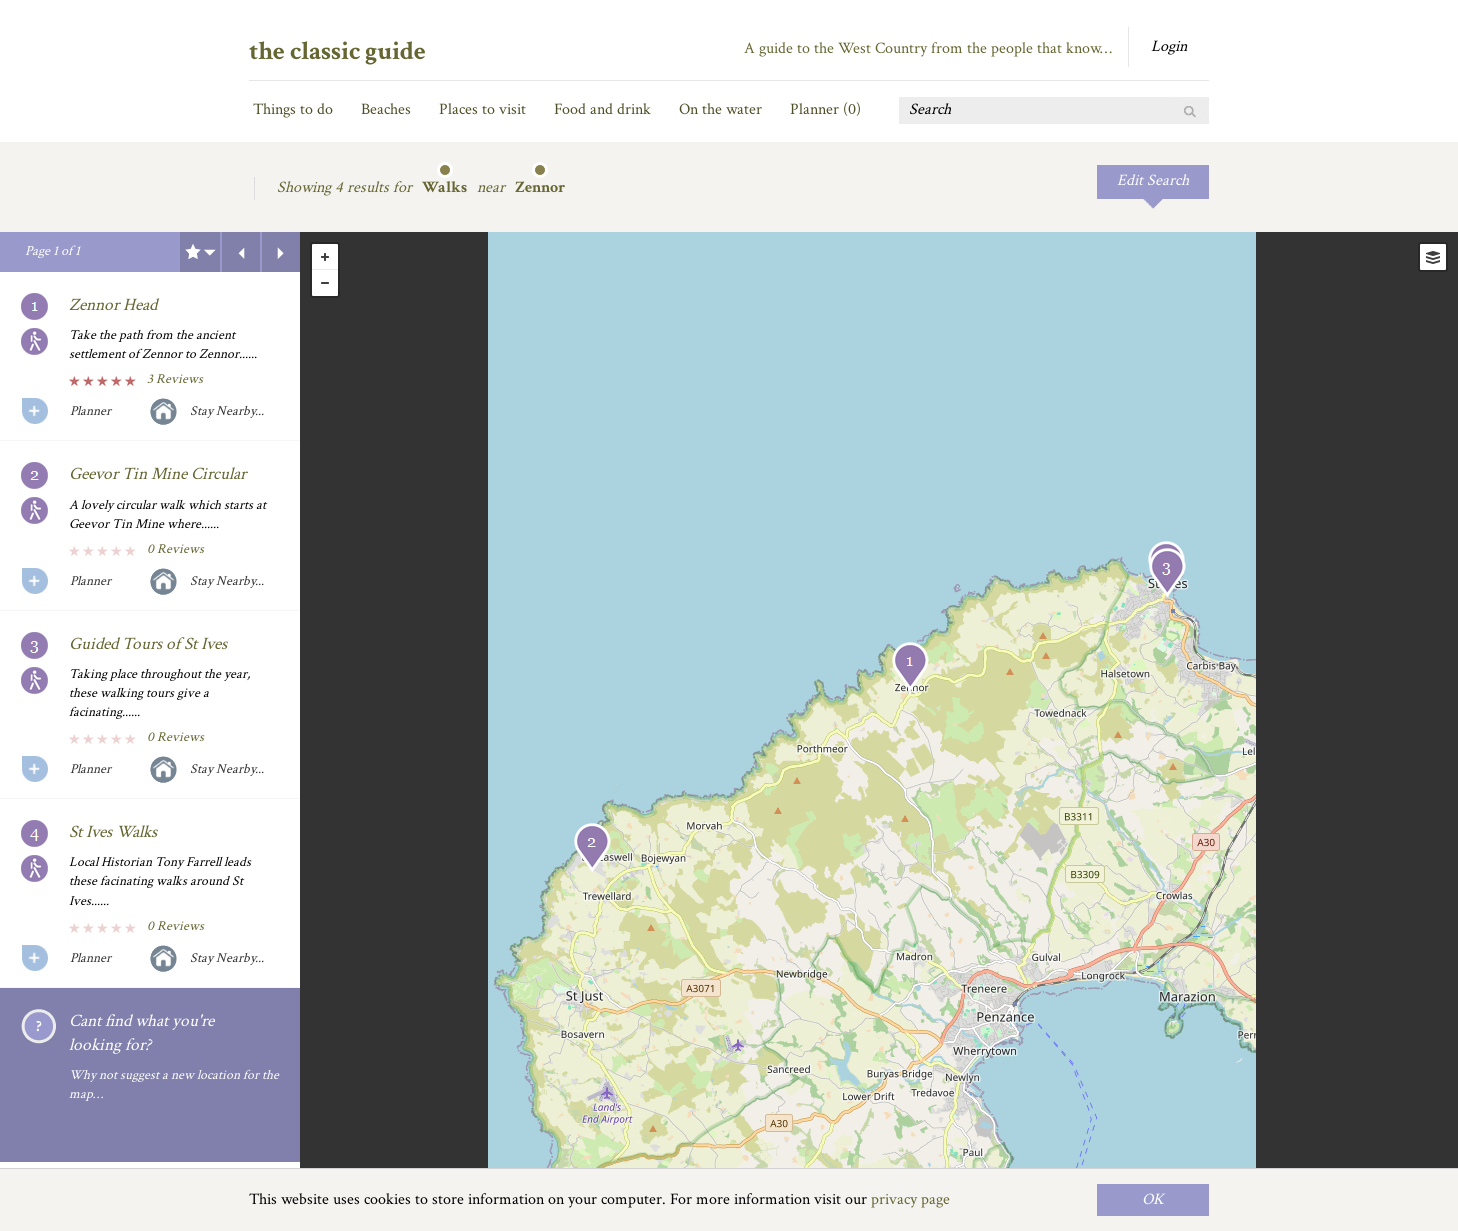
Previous (241, 252)
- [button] (325, 283)
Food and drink (602, 109)
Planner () (825, 109)
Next (281, 252)
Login (1169, 46)
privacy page (910, 1199)
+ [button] (325, 257)
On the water (720, 109)
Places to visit (482, 109)
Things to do (293, 109)
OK (1153, 1199)
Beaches (386, 109)
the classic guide (337, 51)
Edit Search (1153, 180)
